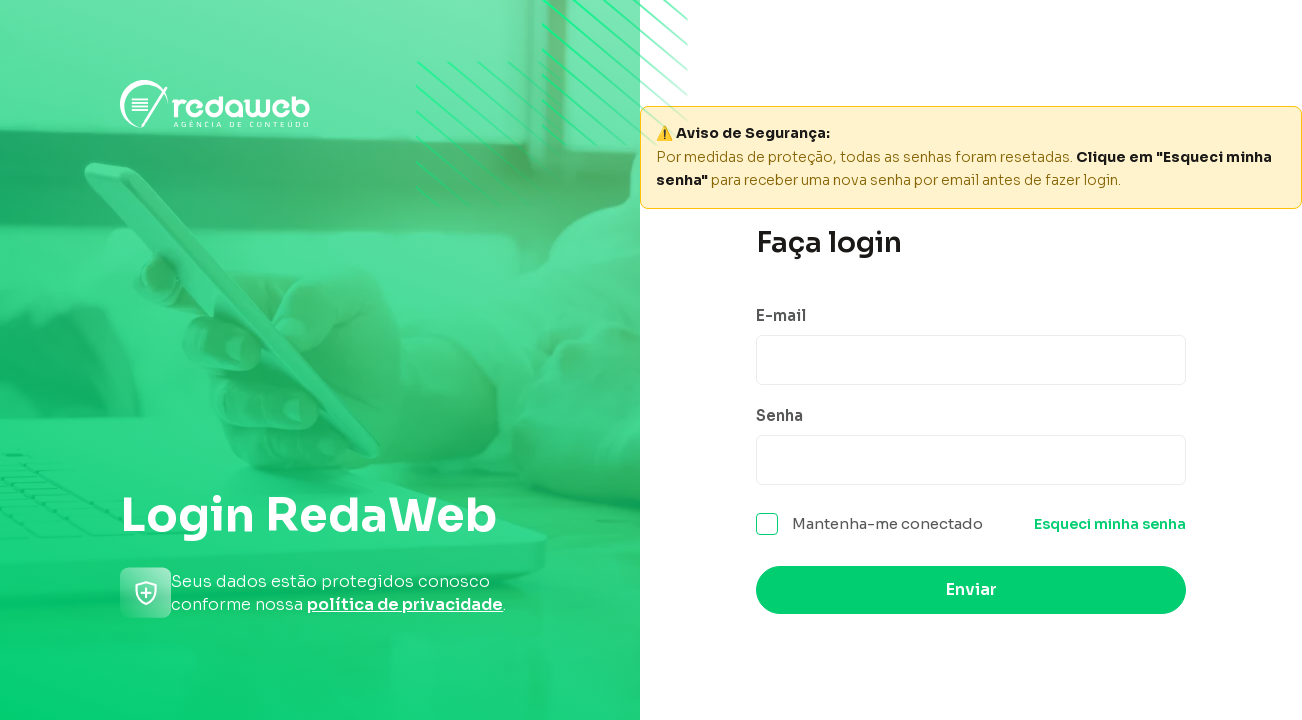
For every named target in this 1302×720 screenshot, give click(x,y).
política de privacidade (405, 604)
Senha (779, 415)
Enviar (971, 589)
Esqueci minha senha (1110, 524)
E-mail (781, 315)
